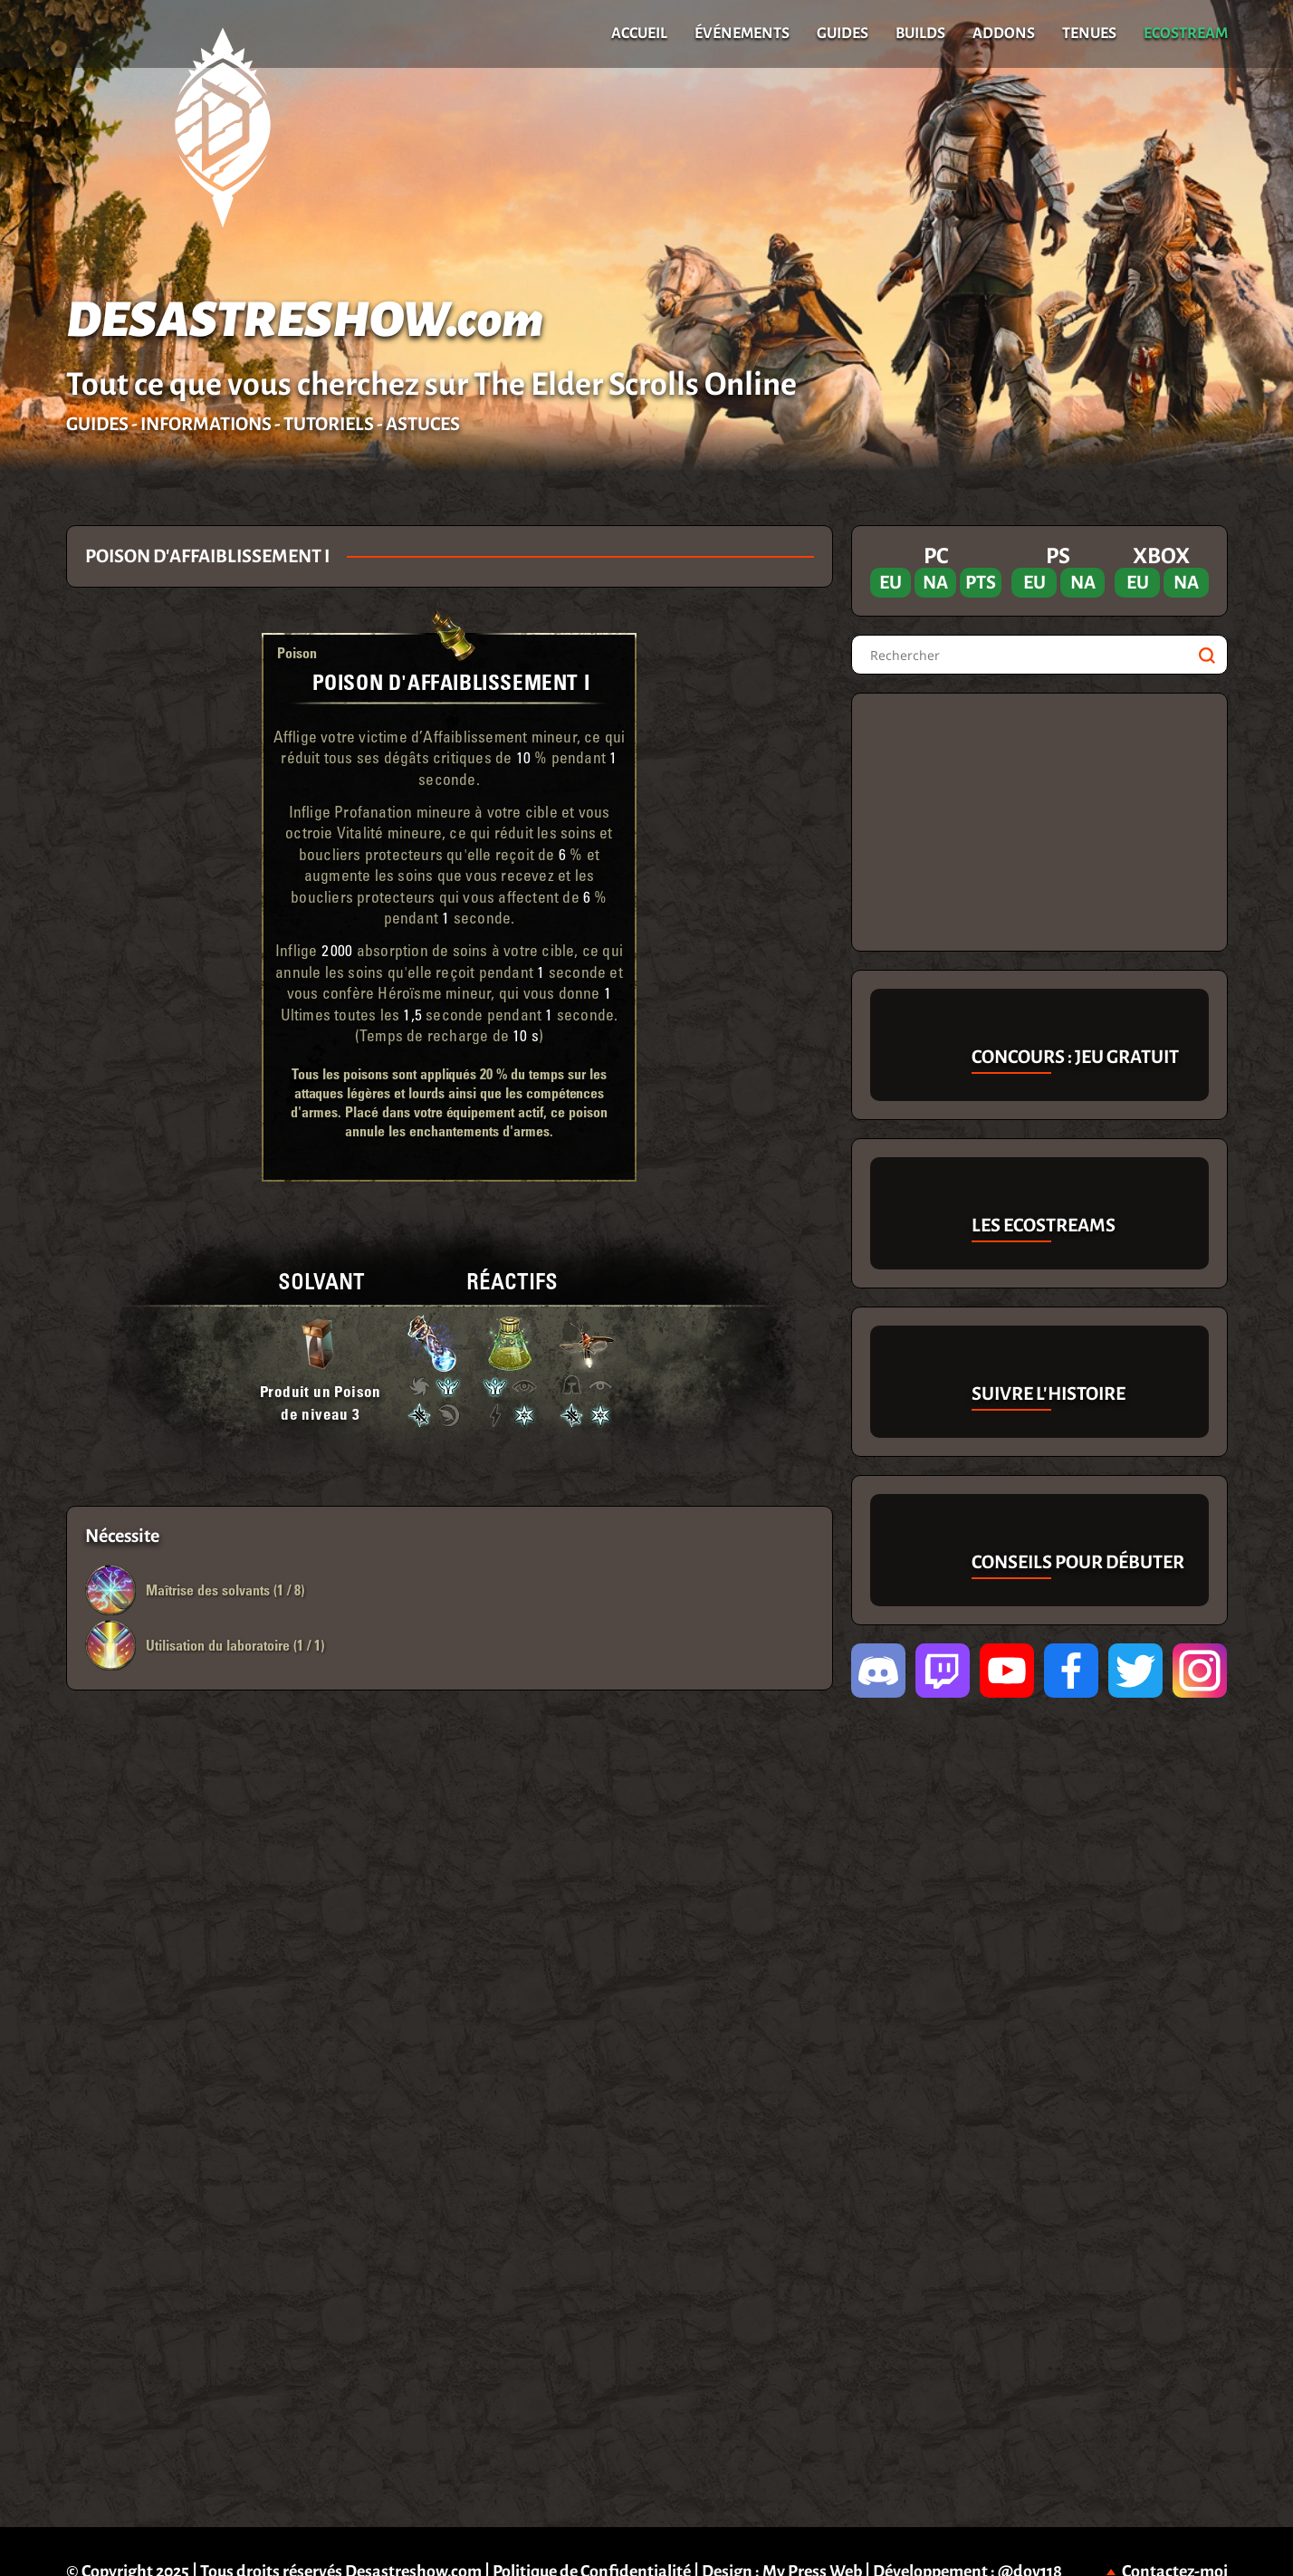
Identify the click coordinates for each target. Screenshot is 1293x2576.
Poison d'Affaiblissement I (451, 681)
